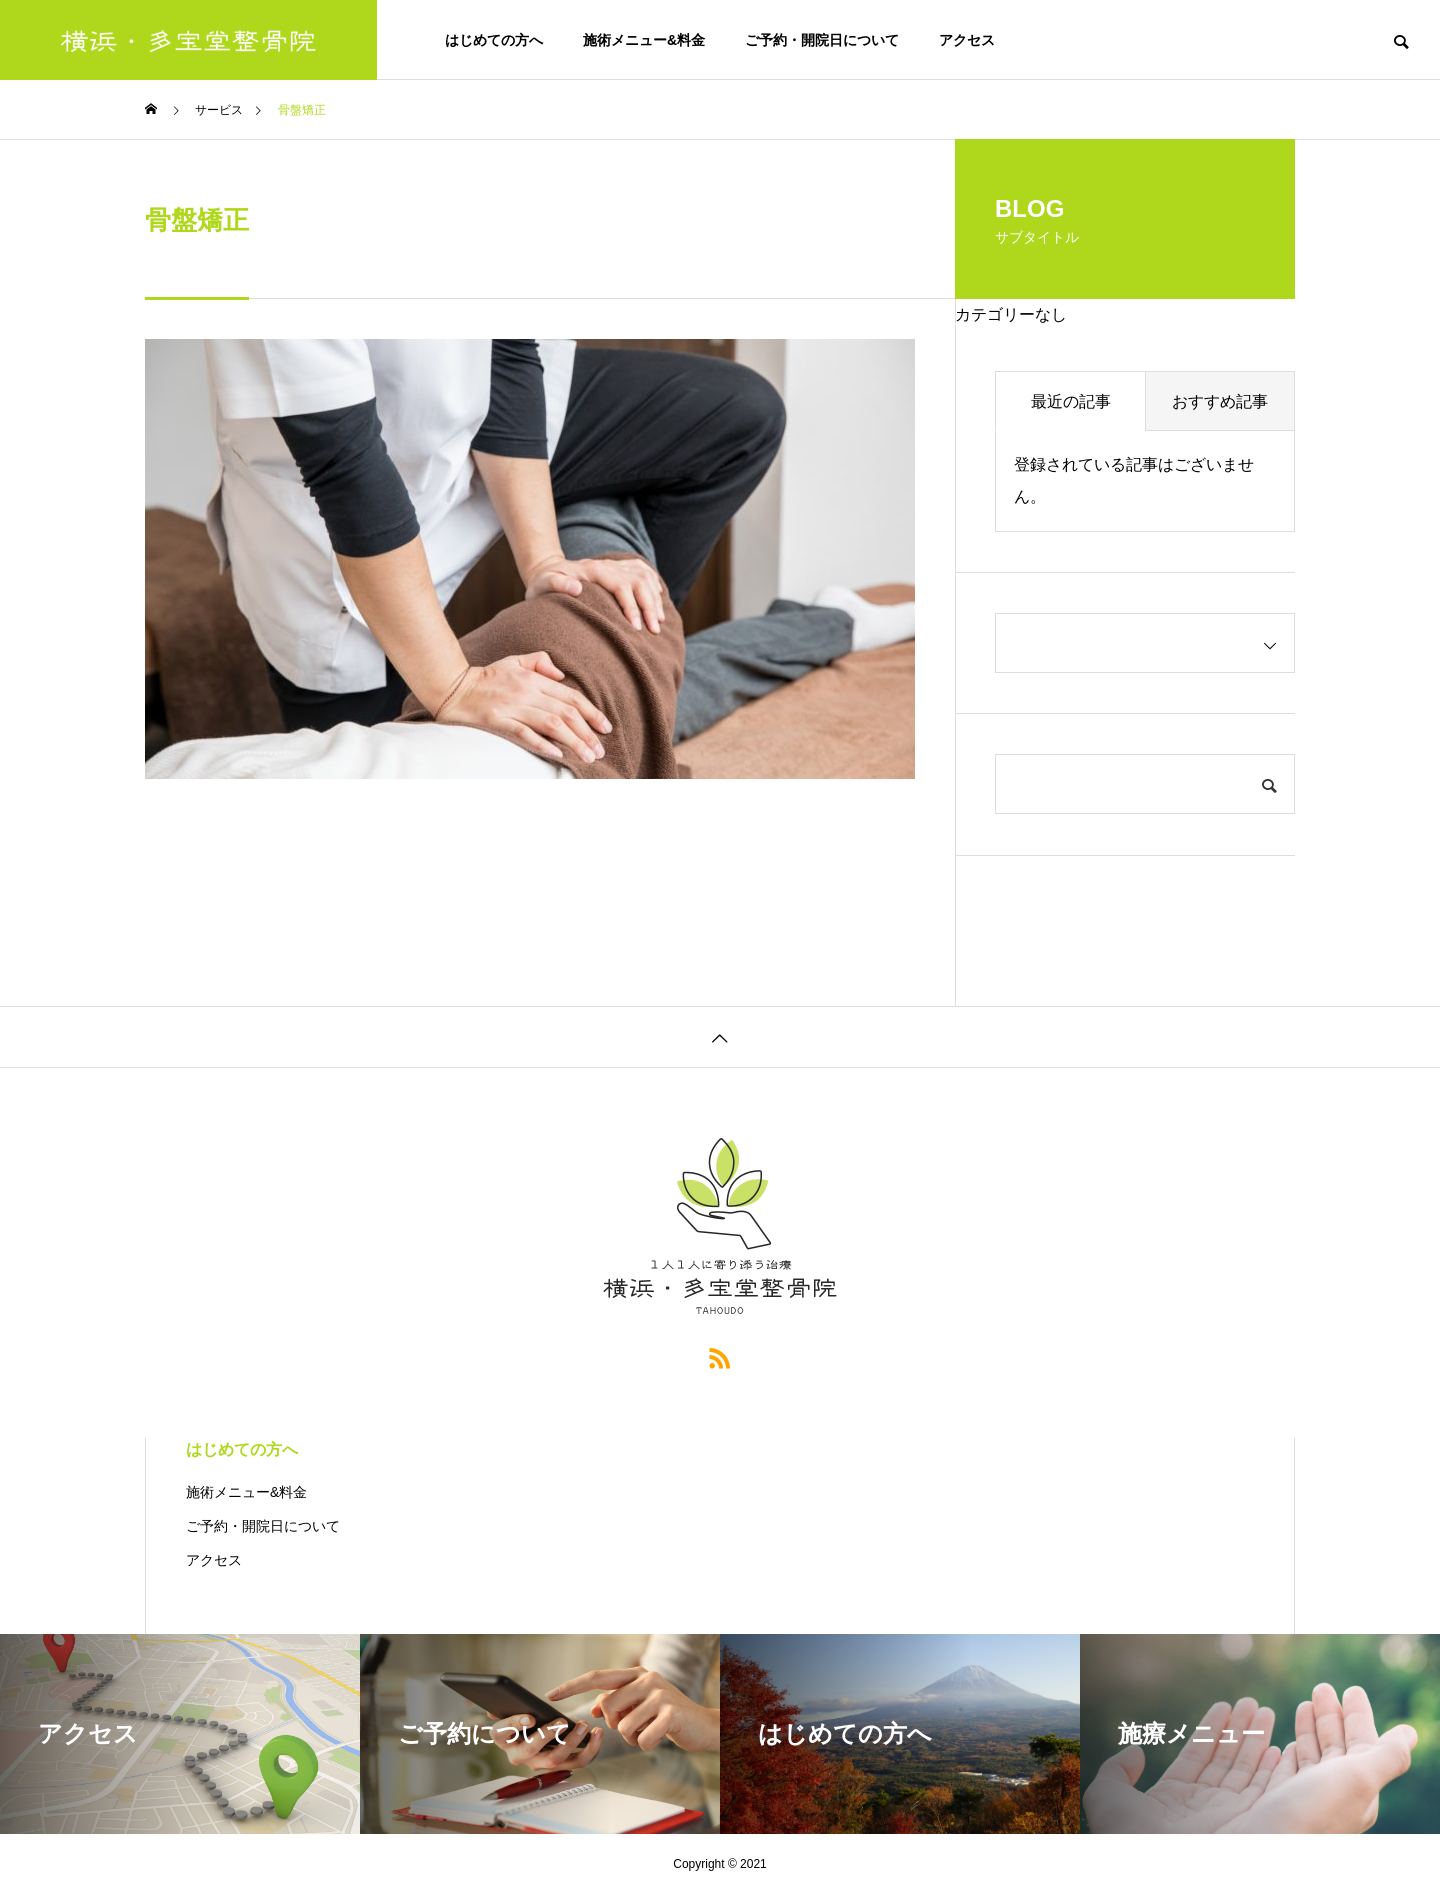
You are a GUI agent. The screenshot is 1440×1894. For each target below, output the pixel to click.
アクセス (967, 40)
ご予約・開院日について (822, 40)
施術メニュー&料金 (644, 40)
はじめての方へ (494, 40)
